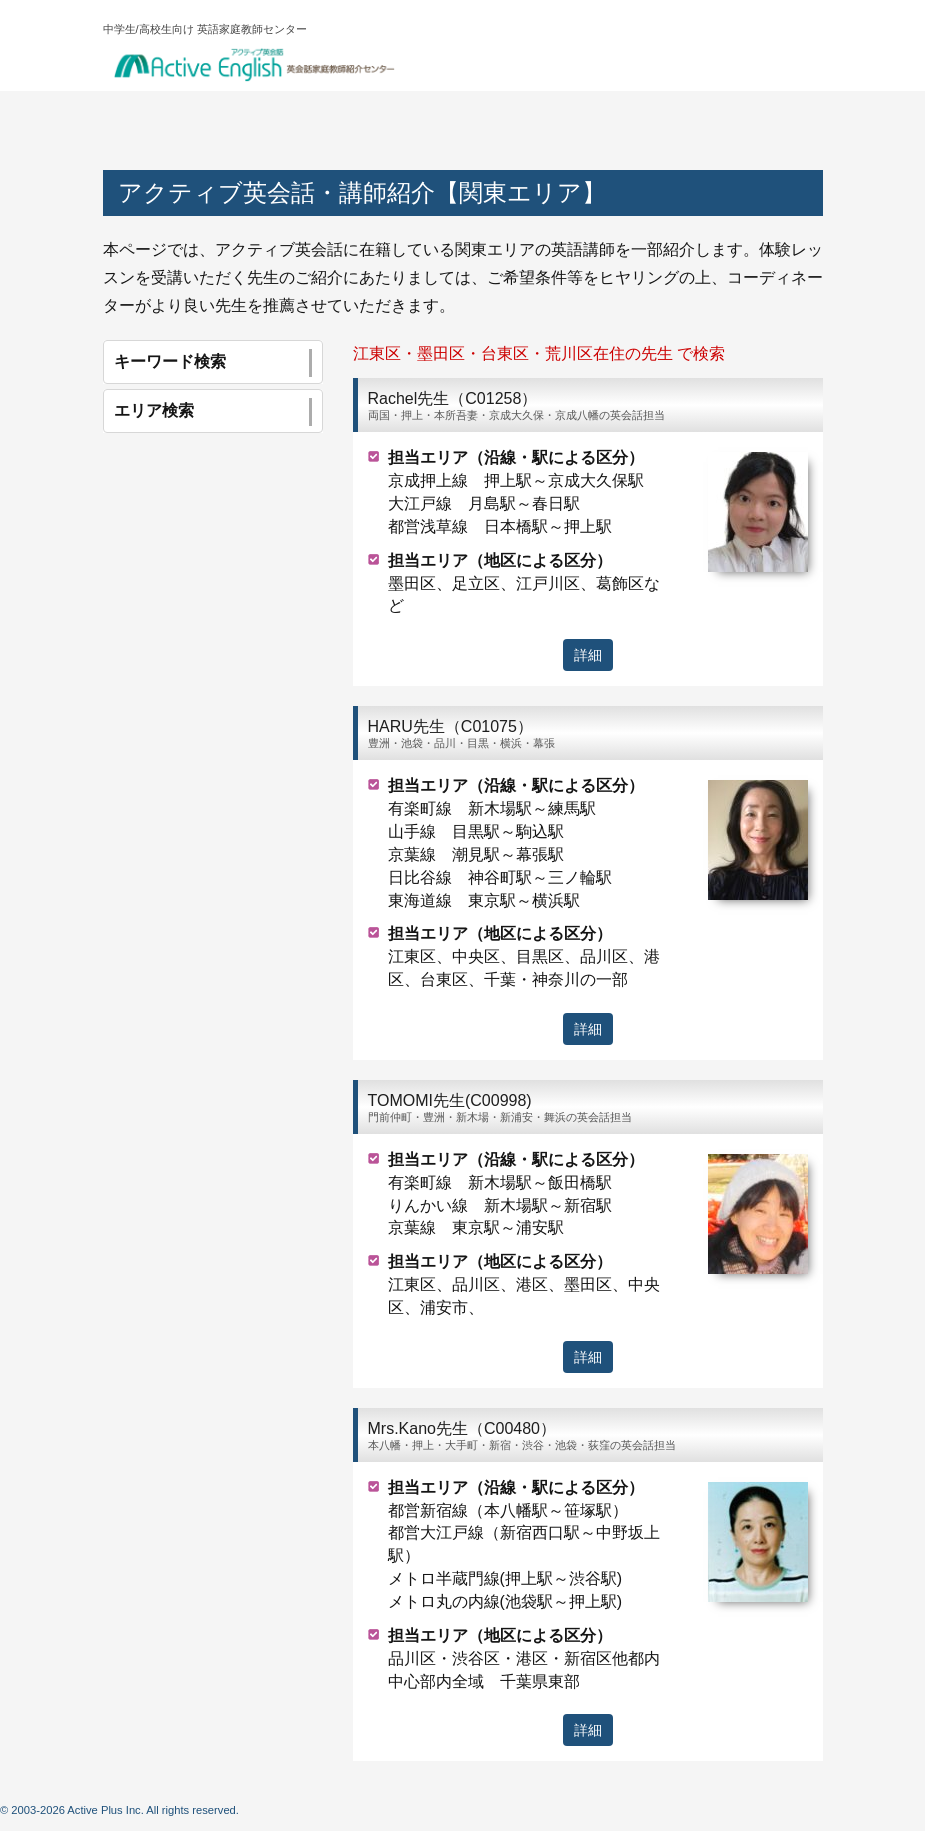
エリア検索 (213, 412)
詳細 (588, 655)
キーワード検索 (213, 363)
